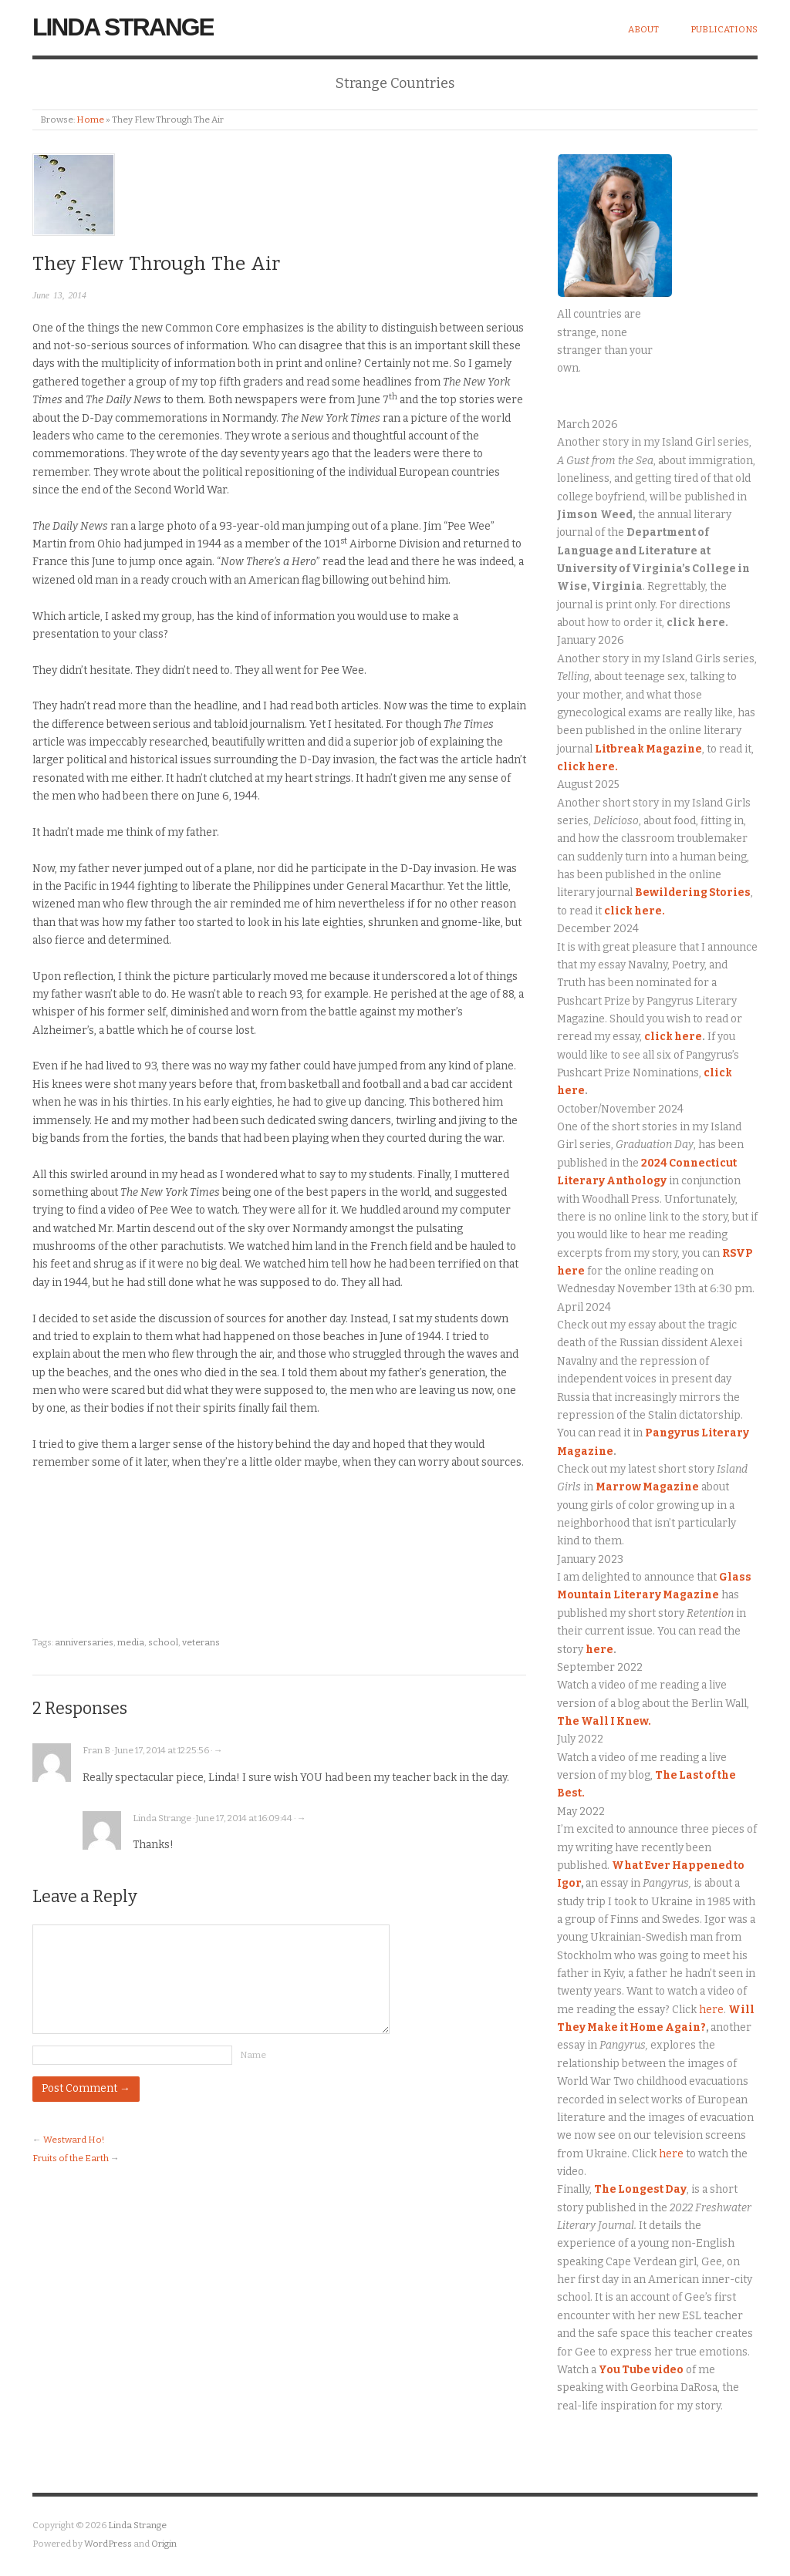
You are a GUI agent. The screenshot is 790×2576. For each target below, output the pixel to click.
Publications (724, 29)
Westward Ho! (74, 2139)
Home (90, 119)
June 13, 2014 (59, 296)
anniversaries (84, 1642)
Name (253, 2054)
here (599, 1649)
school (163, 1642)
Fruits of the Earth (70, 2158)
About (643, 29)
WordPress (108, 2543)
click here (673, 1036)
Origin (164, 2543)
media (130, 1642)
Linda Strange (123, 27)
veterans (201, 1642)
